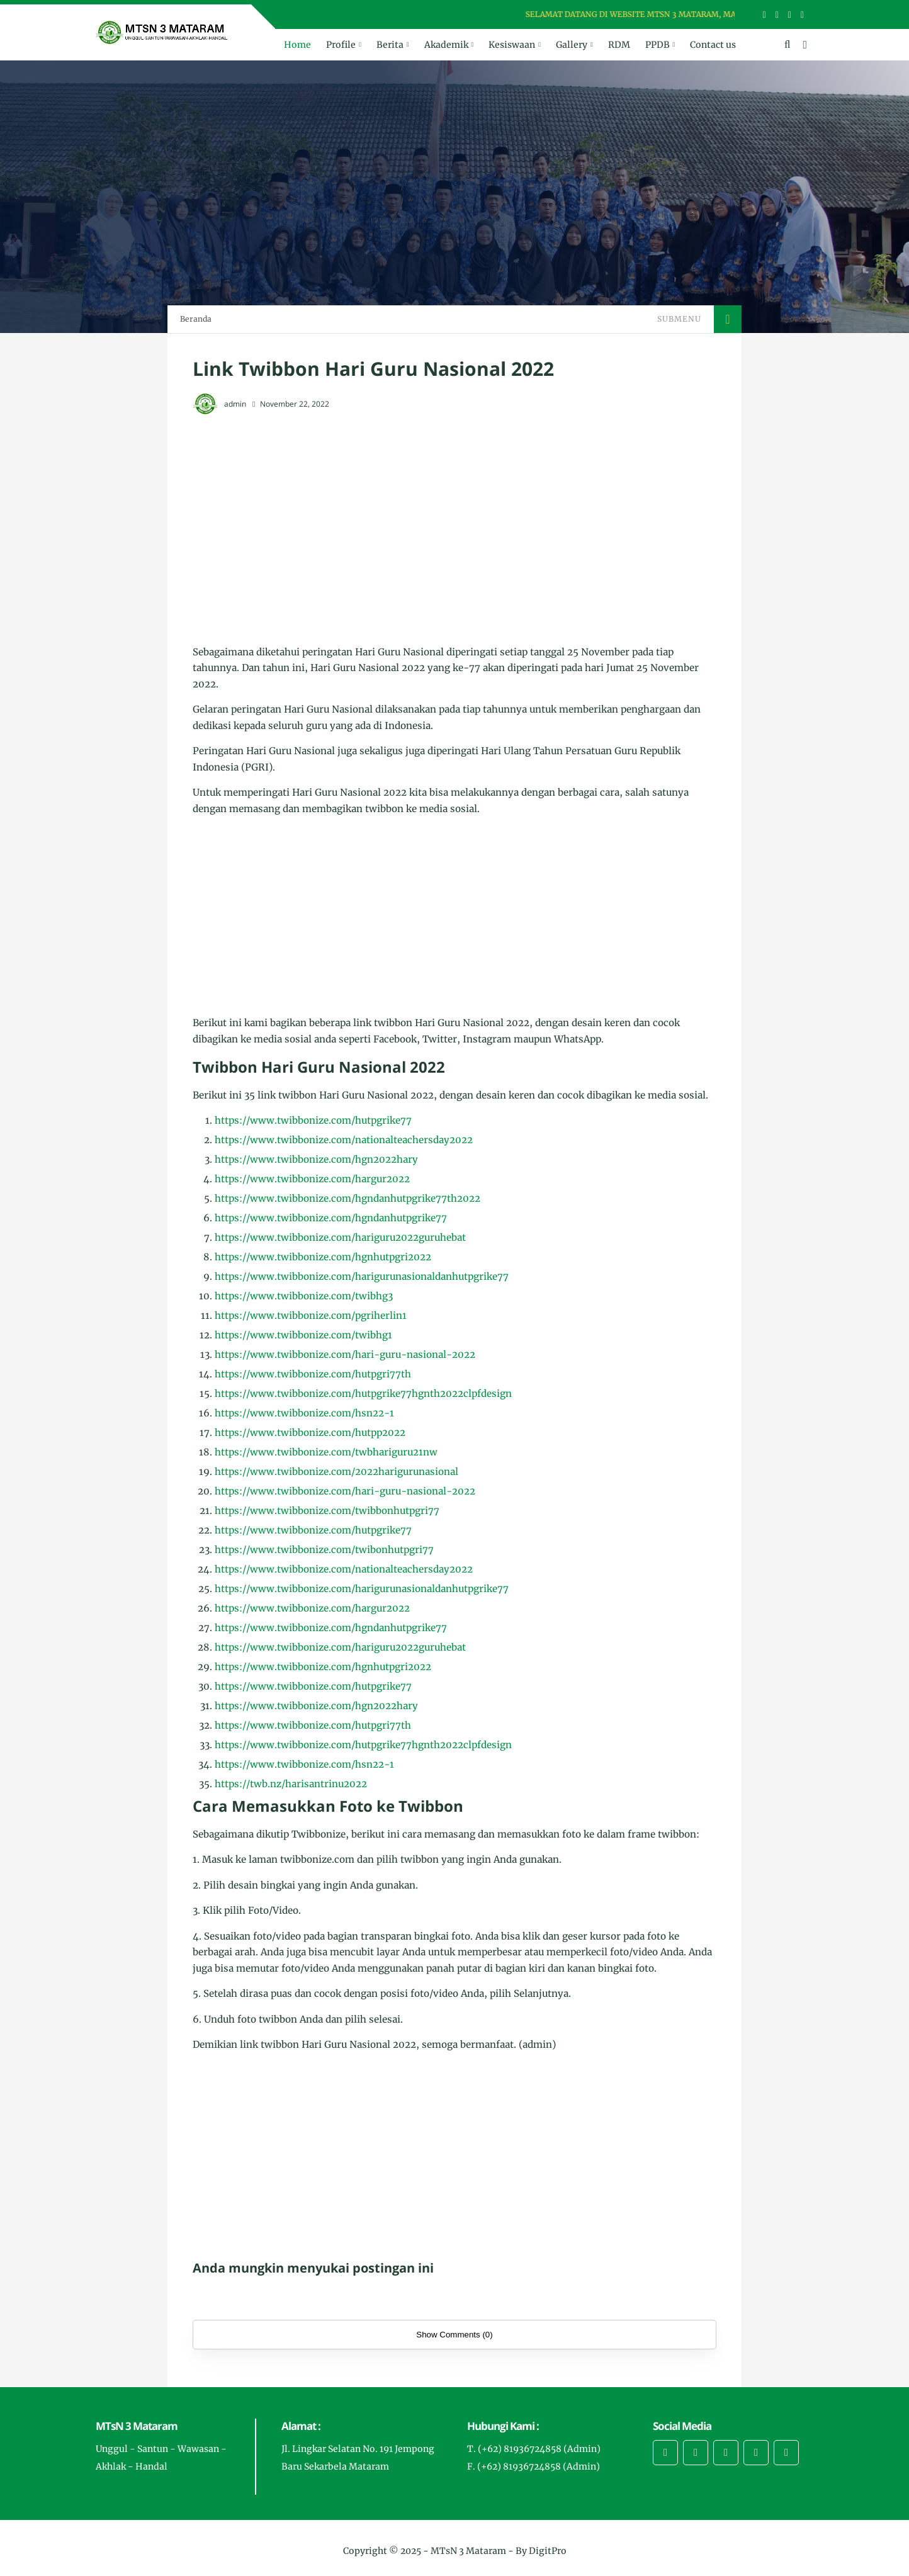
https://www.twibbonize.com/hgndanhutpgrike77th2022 (347, 1198)
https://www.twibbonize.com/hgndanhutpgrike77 (331, 1218)
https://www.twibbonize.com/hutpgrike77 (313, 1120)
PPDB (657, 44)
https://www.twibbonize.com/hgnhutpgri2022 (323, 1257)
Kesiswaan (511, 44)
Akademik (446, 44)
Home (297, 44)
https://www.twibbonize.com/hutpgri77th (313, 1374)
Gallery (571, 44)
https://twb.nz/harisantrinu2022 (291, 1784)
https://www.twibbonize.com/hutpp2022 (310, 1432)
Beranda (196, 319)
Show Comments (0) (454, 2334)
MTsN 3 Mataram (468, 2550)
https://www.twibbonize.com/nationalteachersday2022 (344, 1140)
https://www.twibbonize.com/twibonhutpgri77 (324, 1550)
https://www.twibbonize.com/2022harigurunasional (336, 1471)
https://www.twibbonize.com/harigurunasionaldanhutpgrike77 (362, 1276)
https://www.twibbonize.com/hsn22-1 (304, 1413)
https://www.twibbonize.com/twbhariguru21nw (326, 1452)
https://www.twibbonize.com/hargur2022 (312, 1179)
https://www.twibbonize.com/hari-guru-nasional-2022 (345, 1354)
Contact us (713, 44)
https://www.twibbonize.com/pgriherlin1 (311, 1315)
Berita (390, 44)
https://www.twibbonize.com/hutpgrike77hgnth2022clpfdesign (363, 1393)
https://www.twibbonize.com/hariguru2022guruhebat (340, 1237)
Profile (341, 44)
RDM (619, 44)
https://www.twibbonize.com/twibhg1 (303, 1335)
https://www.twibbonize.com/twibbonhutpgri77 (327, 1511)
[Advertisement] (454, 517)
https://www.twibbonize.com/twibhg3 (304, 1296)
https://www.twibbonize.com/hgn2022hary (316, 1159)
